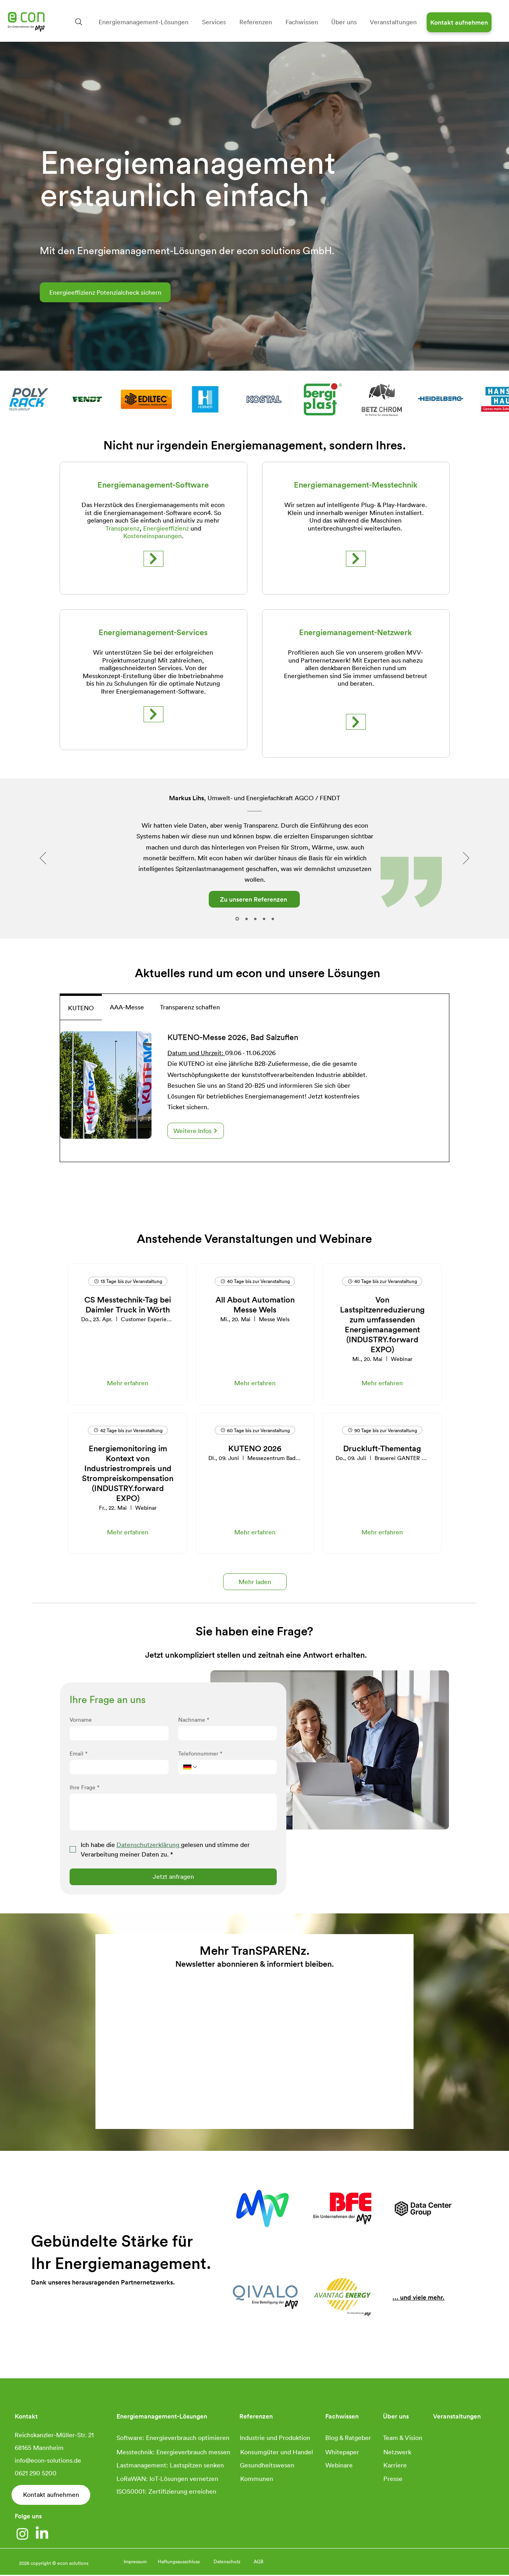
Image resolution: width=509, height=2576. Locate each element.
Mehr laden (255, 1582)
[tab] (81, 1007)
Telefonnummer (200, 1753)
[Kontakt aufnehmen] (459, 22)
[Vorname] (117, 1733)
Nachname (193, 1719)
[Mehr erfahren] (153, 559)
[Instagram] (22, 2533)
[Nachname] (225, 1733)
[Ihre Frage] (173, 1812)
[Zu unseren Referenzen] (254, 899)
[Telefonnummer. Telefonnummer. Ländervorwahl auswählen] (190, 1767)
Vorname (81, 1719)
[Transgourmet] (246, 919)
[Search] (78, 22)
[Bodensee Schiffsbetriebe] (264, 919)
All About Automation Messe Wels (255, 1304)
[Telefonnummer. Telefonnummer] (235, 1767)
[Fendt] (237, 919)
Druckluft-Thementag (382, 1448)
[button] (144, 22)
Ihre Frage (84, 1787)
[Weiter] (466, 858)
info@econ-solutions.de (48, 2460)
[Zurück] (43, 858)
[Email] (117, 1767)
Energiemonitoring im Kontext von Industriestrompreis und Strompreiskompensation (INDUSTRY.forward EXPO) (127, 1473)
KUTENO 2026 (255, 1448)
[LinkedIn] (42, 2533)
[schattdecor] (273, 919)
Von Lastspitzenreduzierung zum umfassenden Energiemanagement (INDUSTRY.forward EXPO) (382, 1324)
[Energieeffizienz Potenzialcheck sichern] (105, 292)
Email (78, 1753)
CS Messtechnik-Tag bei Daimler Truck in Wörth (127, 1304)
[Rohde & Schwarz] (255, 919)
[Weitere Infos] (195, 1131)
